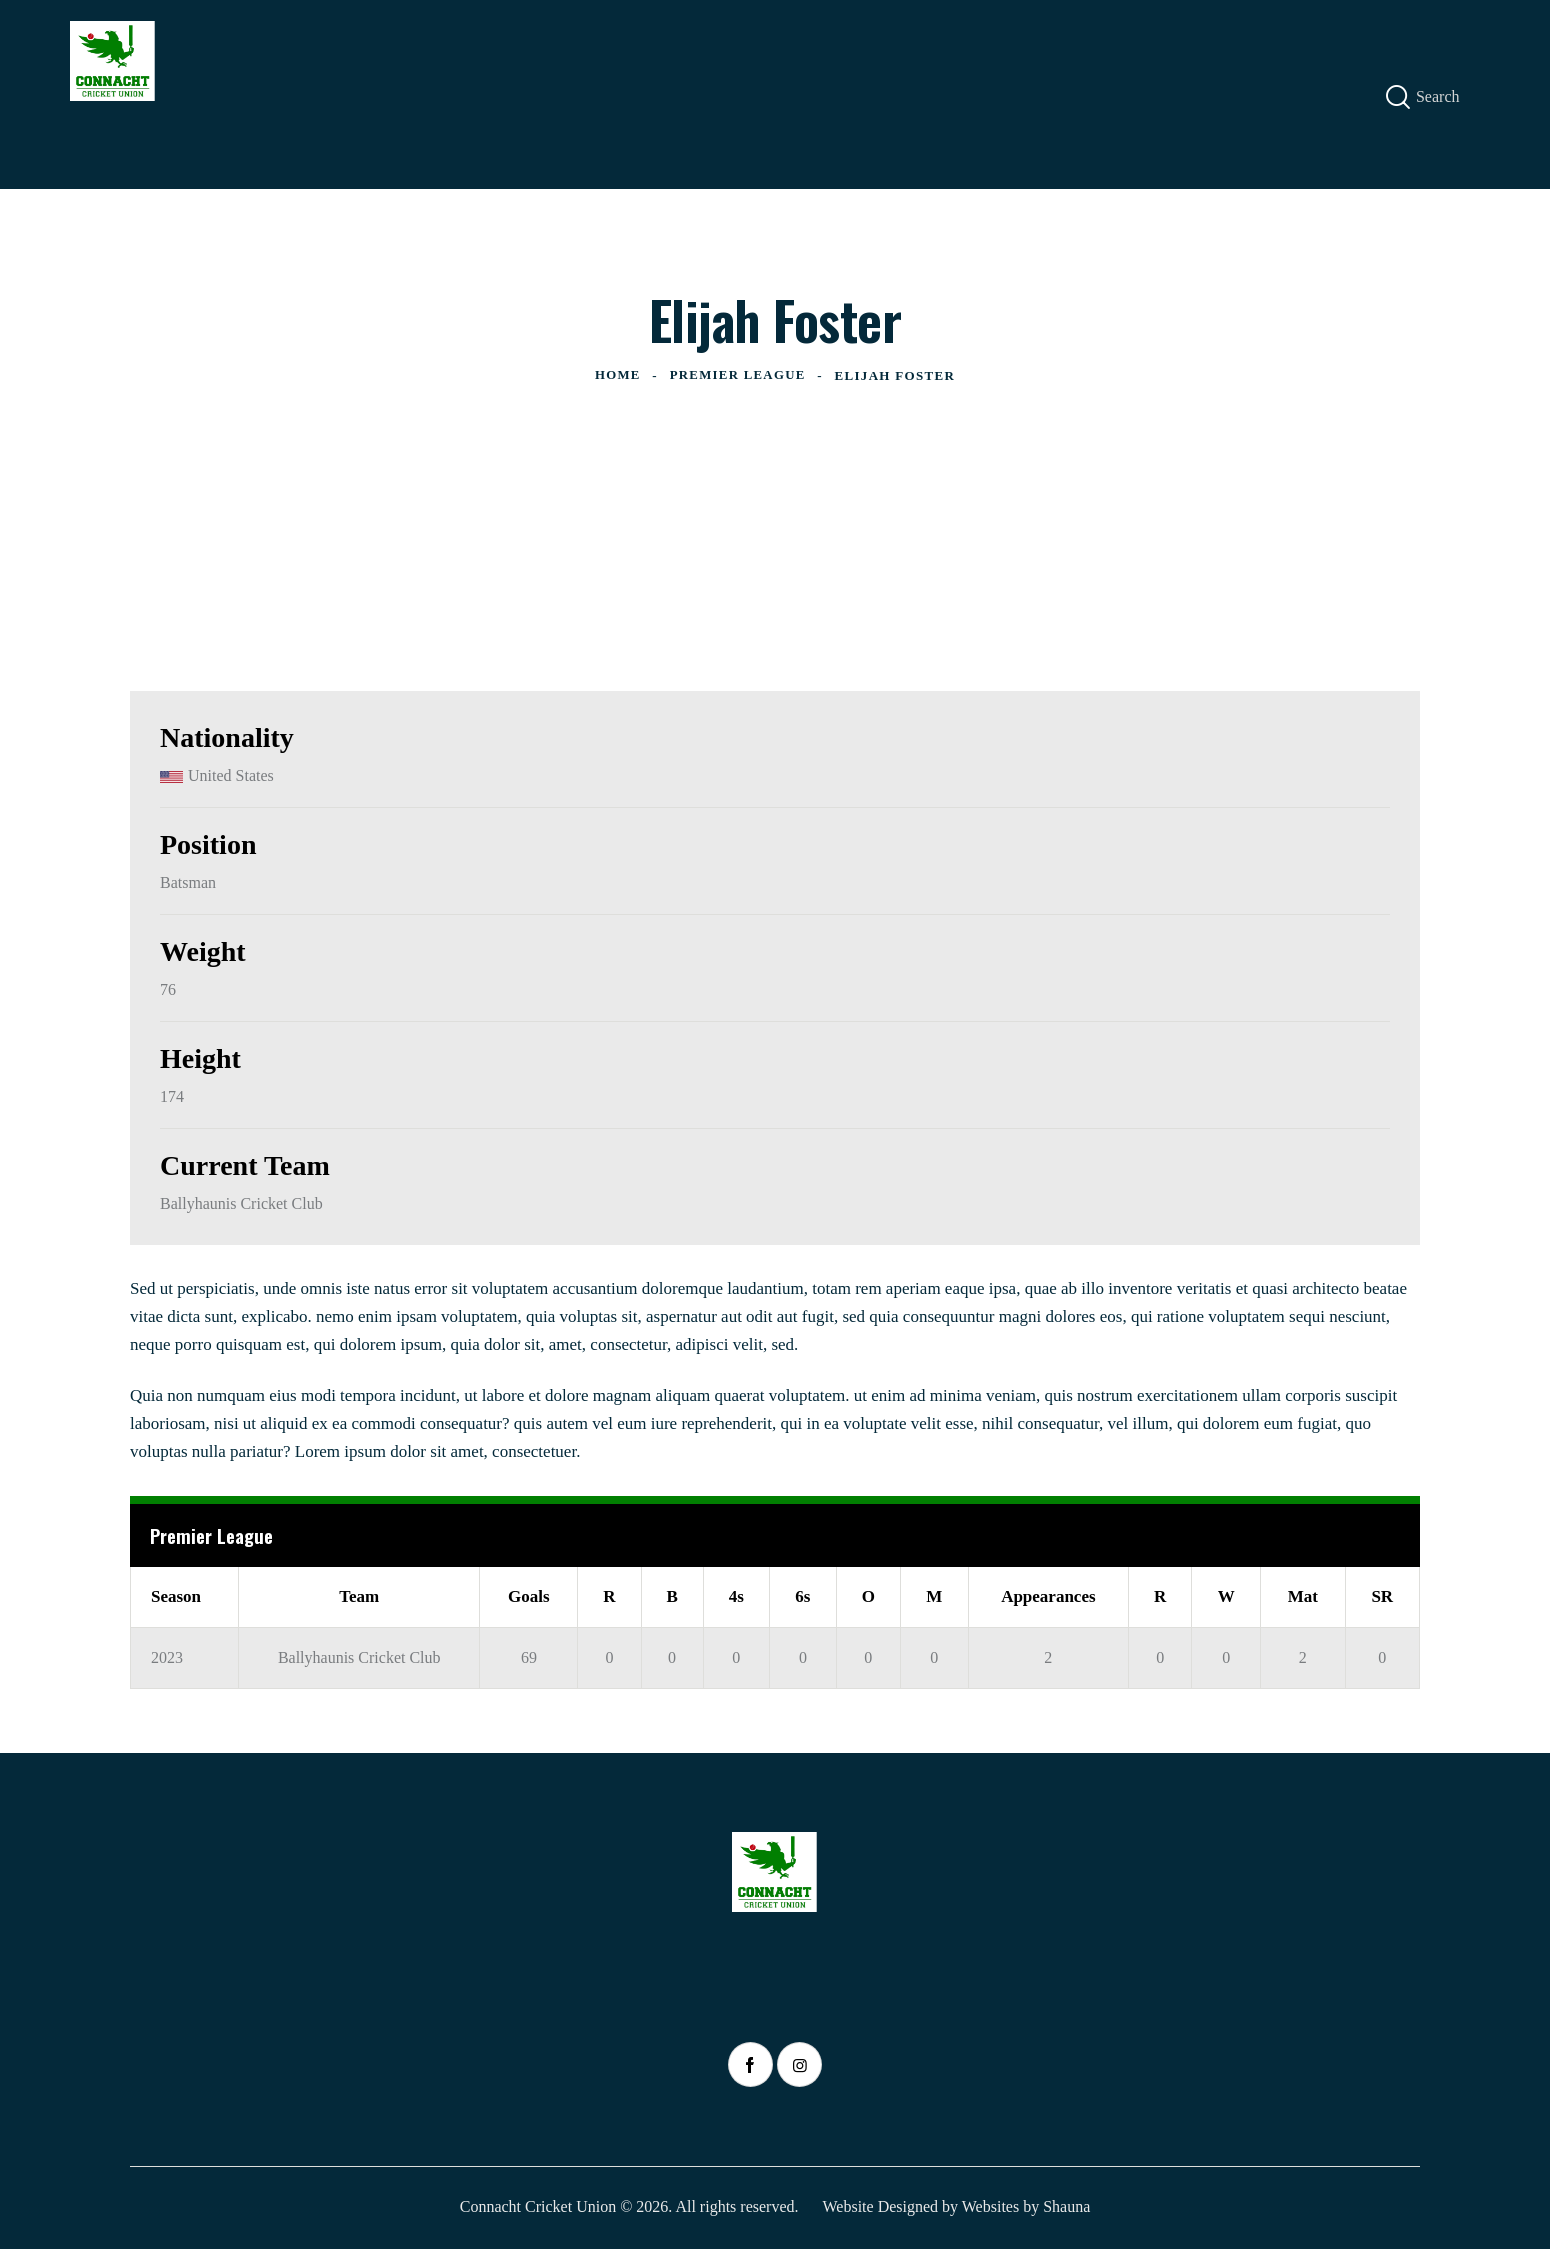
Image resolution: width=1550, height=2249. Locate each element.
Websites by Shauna (1026, 2206)
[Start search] (1398, 97)
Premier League (738, 375)
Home (617, 375)
